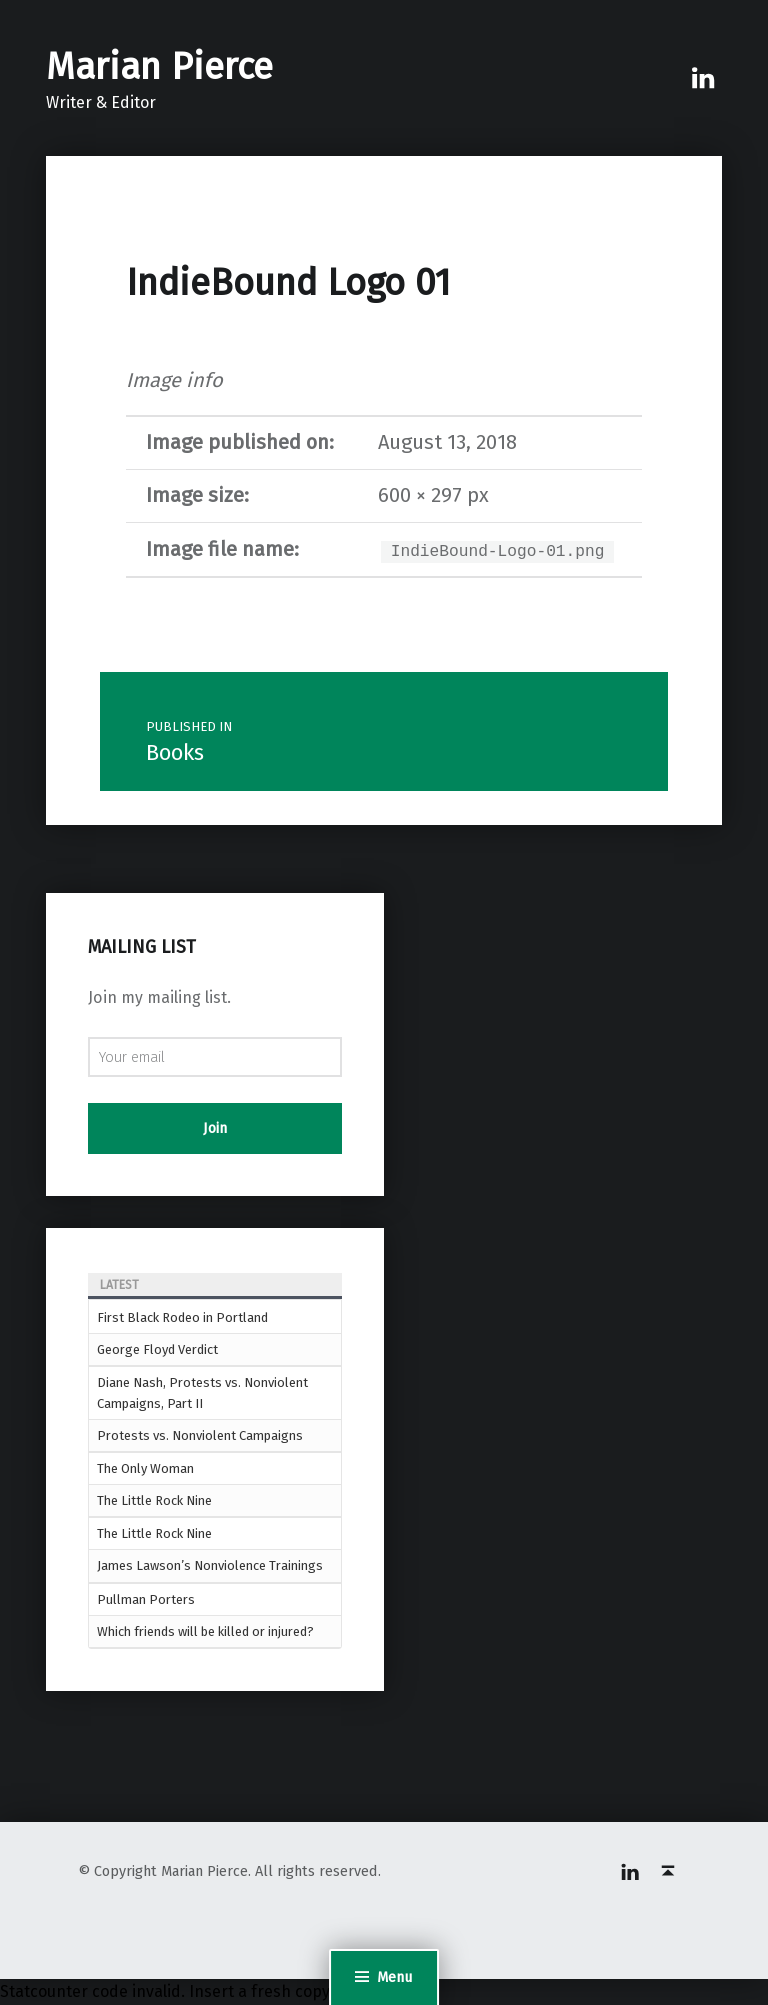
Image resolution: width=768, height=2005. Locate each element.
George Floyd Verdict (157, 1349)
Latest (119, 1285)
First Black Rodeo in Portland (182, 1317)
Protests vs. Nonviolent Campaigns (200, 1435)
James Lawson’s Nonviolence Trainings (210, 1565)
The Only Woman (145, 1468)
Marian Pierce (159, 67)
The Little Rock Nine (154, 1500)
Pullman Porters (146, 1599)
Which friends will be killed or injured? (205, 1631)
